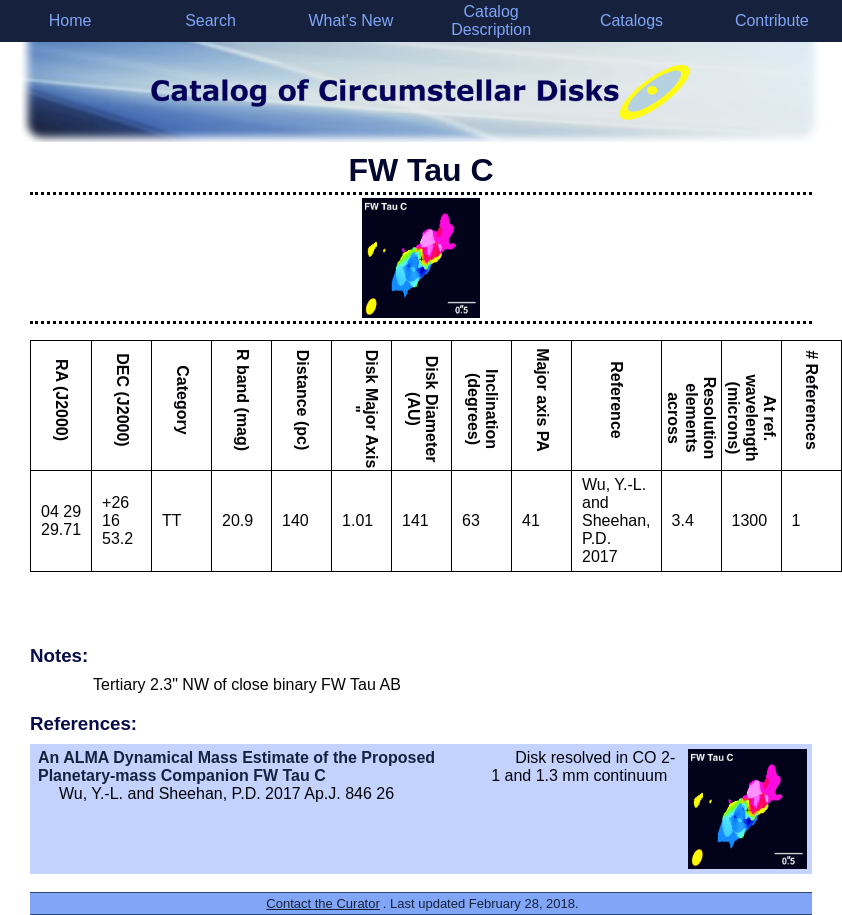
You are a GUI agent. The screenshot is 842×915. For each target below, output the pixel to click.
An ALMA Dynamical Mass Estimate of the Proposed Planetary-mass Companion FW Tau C (236, 766)
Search (210, 20)
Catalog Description (491, 20)
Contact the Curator (322, 903)
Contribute (772, 20)
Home (70, 20)
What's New (350, 20)
